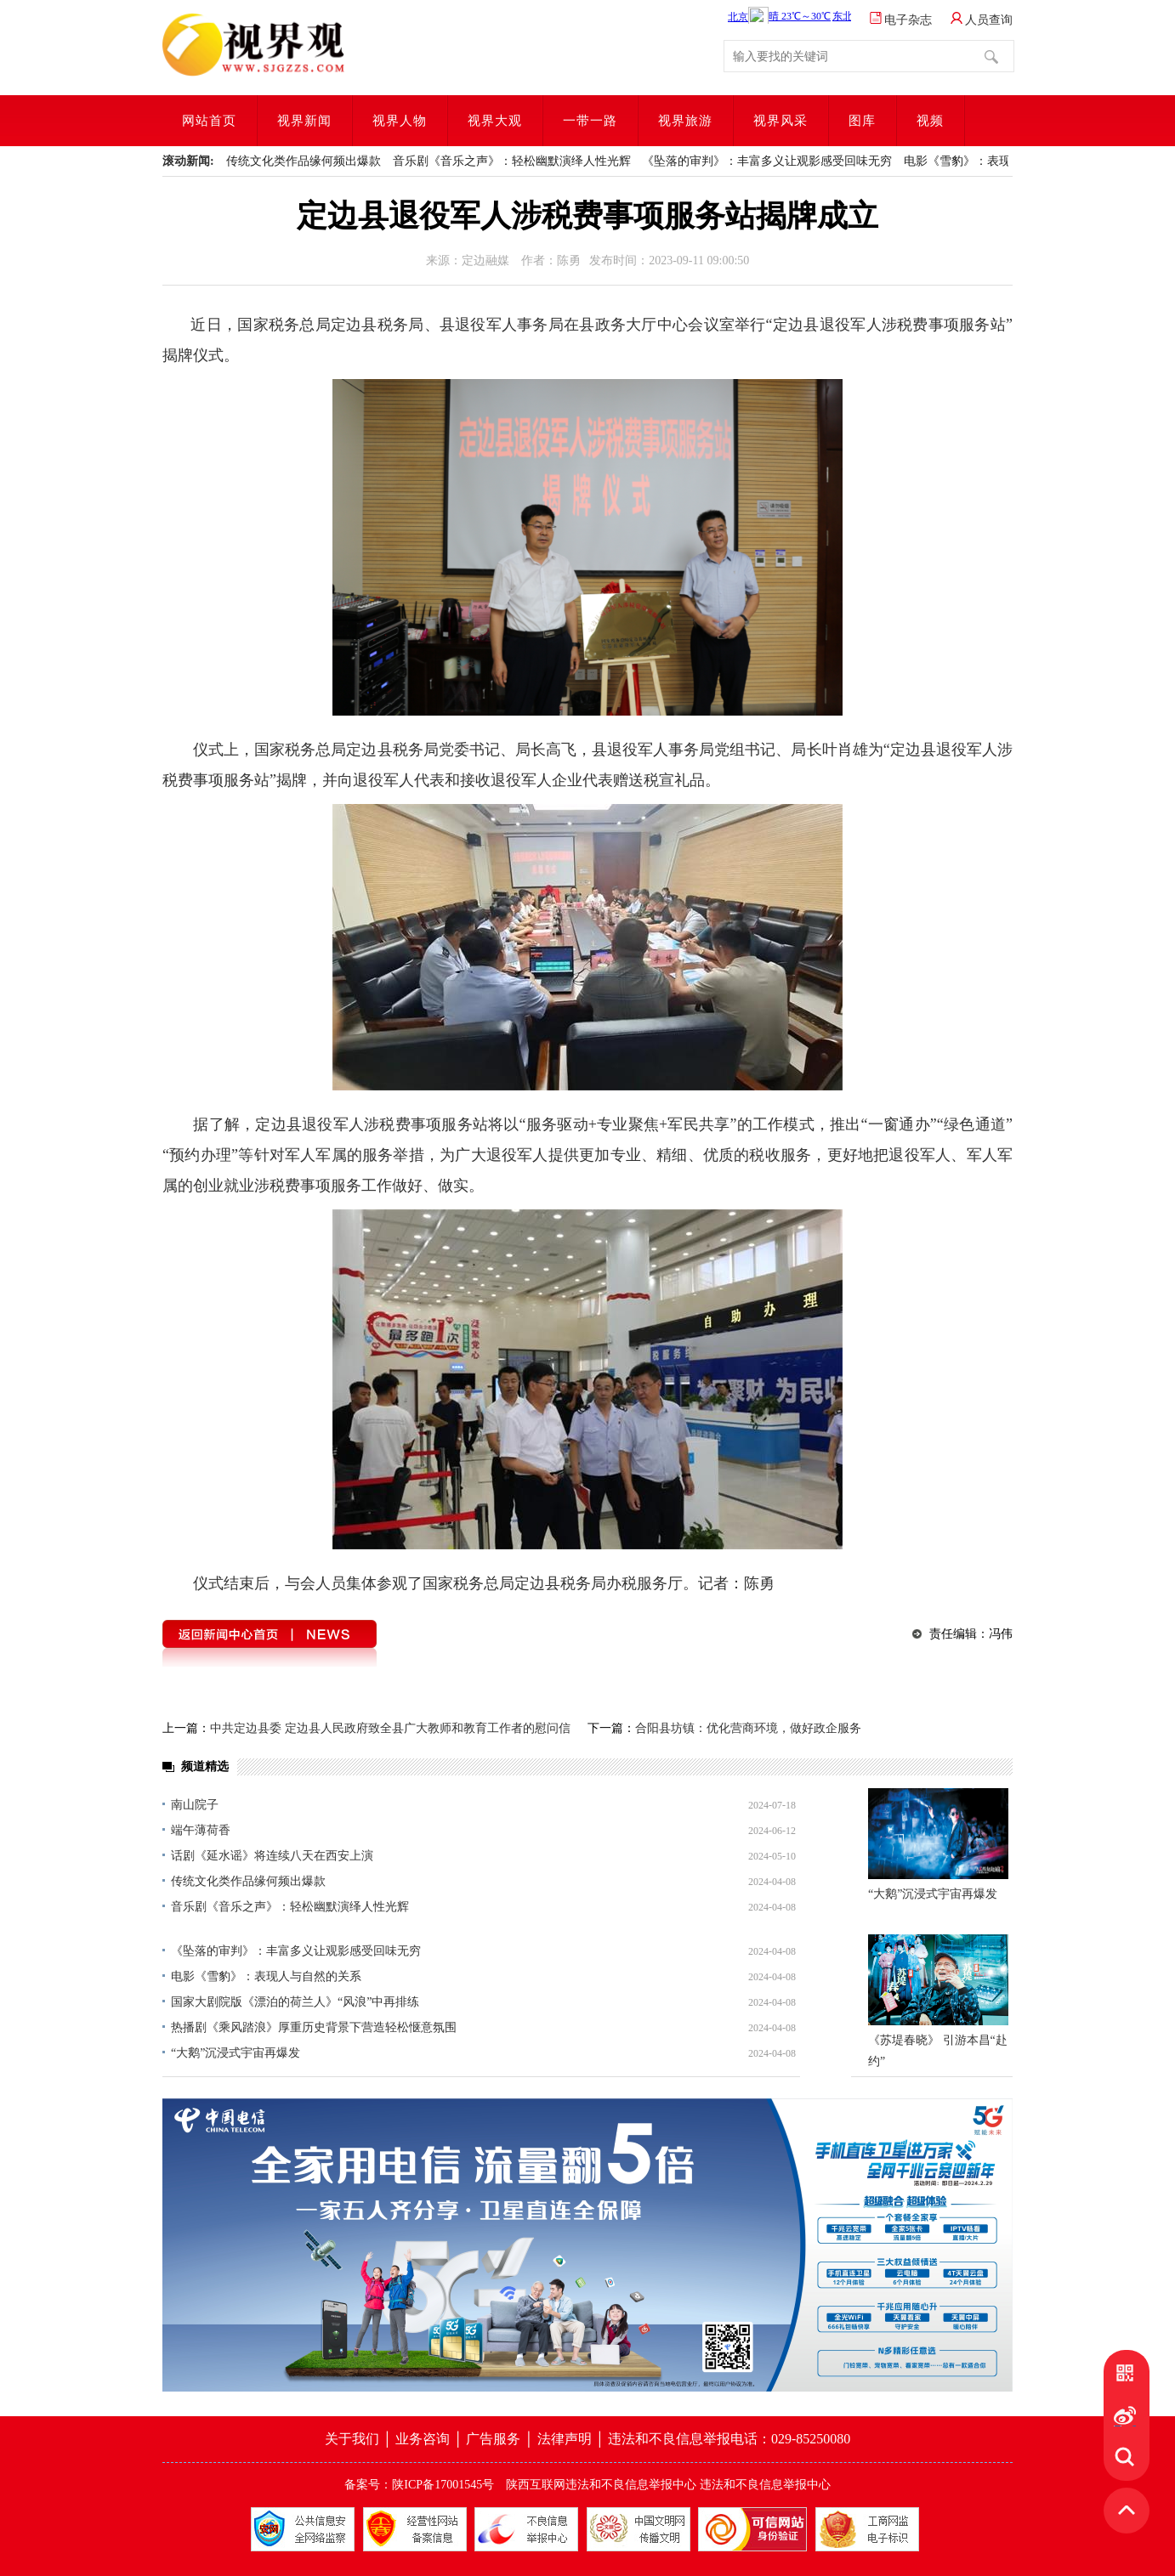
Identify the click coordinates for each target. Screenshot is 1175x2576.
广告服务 (495, 2439)
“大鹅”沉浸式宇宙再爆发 (235, 2053)
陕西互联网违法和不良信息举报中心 (601, 2484)
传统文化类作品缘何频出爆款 (303, 161)
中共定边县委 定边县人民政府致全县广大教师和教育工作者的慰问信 (390, 1728)
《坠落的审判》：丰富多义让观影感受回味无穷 (767, 161)
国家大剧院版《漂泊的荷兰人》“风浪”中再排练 (295, 2002)
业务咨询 (422, 2439)
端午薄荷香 (200, 1830)
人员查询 (982, 20)
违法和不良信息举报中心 (765, 2484)
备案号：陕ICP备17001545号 (419, 2484)
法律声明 (564, 2439)
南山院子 (195, 1804)
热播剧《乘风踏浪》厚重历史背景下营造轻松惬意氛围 (314, 2027)
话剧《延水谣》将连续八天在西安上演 (272, 1855)
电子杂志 (901, 20)
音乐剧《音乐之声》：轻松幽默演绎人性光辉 (512, 161)
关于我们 (354, 2439)
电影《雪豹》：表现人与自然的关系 (999, 161)
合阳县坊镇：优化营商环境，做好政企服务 (748, 1728)
